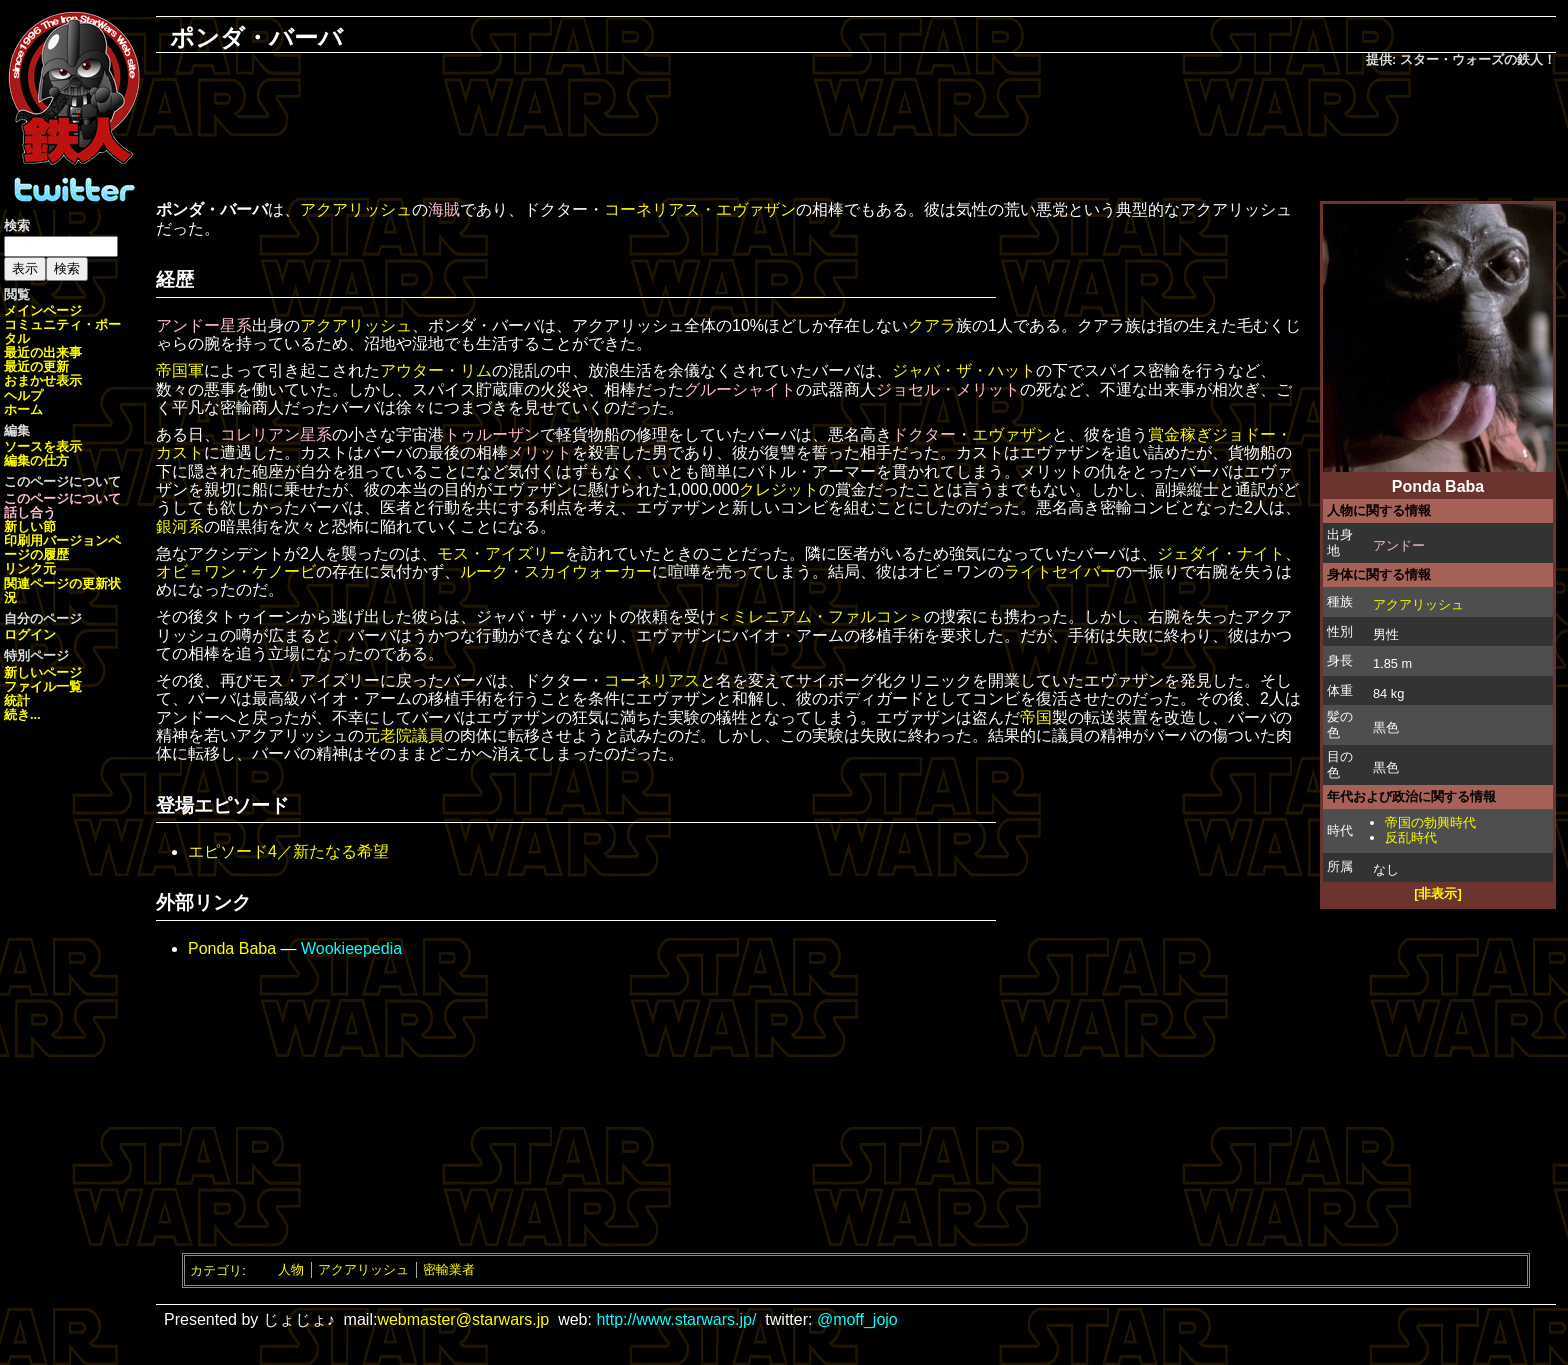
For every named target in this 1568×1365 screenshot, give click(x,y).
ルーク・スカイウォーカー (556, 571)
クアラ (932, 325)
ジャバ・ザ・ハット (964, 370)
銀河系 (180, 526)
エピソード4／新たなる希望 (288, 851)
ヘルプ (23, 395)
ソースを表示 (43, 446)
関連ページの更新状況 (62, 590)
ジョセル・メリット (948, 389)
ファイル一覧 (43, 686)
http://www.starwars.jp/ (676, 1319)
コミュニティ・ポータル (62, 331)
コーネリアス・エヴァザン (700, 209)
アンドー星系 (204, 325)
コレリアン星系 (276, 434)
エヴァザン (1012, 434)
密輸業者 (449, 1269)
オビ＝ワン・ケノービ (236, 571)
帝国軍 (180, 370)
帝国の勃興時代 (1430, 822)
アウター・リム (436, 370)
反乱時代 (1411, 837)
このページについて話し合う (62, 505)
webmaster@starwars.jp (463, 1319)
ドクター (924, 434)
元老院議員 (404, 735)
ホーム (23, 409)
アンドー (1399, 545)
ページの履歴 (62, 547)
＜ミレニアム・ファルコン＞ (820, 616)
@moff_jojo (857, 1319)
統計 (17, 700)
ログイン (30, 634)
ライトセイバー (1060, 571)
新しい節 (30, 526)
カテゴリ (216, 1269)
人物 (291, 1269)
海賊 (444, 209)
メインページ (43, 310)
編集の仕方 (36, 460)
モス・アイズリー (501, 553)
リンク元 (30, 568)
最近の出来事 (43, 352)
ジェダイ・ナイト (1221, 553)
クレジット (779, 489)
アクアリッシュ (1418, 604)
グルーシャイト (740, 389)
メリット (540, 452)
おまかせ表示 (43, 380)
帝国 (1036, 717)
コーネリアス (652, 680)
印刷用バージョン (56, 540)
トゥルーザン (492, 434)
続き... (22, 714)
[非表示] (1438, 893)
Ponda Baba (232, 948)
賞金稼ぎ (1180, 434)
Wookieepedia (351, 948)
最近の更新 (36, 366)
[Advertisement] (856, 136)
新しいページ (43, 672)
